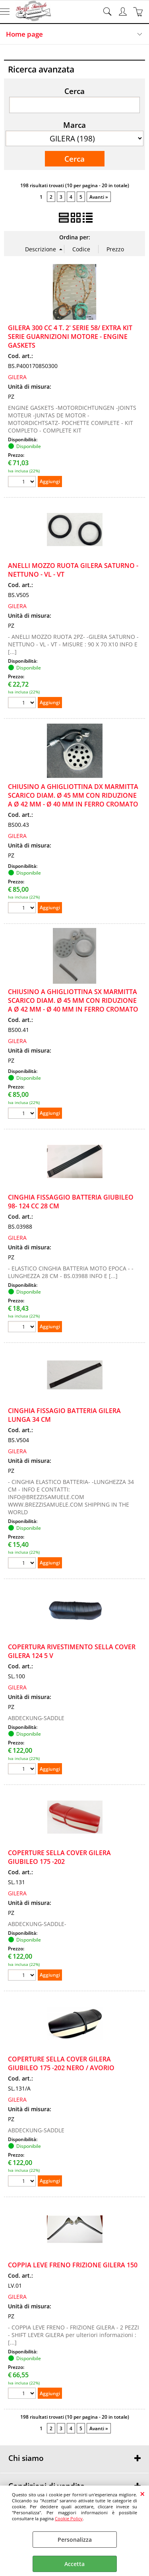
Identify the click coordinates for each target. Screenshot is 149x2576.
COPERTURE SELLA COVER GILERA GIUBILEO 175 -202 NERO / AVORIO (61, 2063)
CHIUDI (142, 2494)
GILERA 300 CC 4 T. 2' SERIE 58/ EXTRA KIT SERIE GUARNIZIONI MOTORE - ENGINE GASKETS (70, 336)
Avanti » (98, 197)
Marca (74, 124)
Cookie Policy (69, 2518)
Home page (24, 34)
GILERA (17, 377)
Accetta (74, 2564)
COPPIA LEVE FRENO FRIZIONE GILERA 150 (72, 2265)
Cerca (74, 91)
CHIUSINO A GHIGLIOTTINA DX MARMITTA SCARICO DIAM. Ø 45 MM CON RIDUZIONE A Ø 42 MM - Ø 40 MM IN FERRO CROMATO (73, 795)
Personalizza (75, 2539)
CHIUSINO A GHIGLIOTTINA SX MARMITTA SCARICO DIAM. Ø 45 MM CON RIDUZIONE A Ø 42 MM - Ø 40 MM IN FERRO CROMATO (73, 1000)
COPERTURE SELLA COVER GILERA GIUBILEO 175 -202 (59, 1857)
